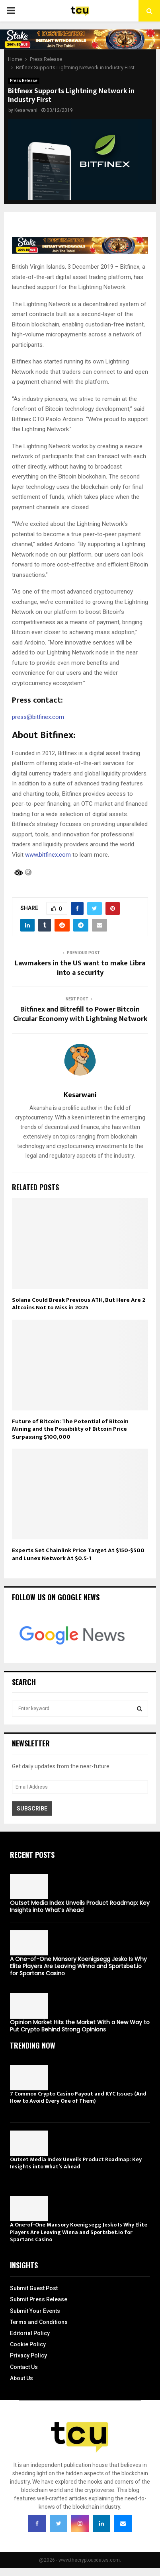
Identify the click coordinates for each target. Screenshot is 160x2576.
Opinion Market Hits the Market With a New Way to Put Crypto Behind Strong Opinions (80, 2025)
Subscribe (32, 1808)
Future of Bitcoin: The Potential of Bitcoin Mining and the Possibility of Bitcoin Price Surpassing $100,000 (70, 1429)
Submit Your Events (35, 2311)
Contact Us (24, 2367)
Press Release (23, 80)
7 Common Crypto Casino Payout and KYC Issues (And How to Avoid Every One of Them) (78, 2097)
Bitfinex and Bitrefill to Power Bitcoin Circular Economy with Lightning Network (80, 1014)
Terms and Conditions (39, 2322)
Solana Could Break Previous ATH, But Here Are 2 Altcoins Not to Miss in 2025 (78, 1304)
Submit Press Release (38, 2299)
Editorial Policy (30, 2333)
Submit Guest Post (34, 2288)
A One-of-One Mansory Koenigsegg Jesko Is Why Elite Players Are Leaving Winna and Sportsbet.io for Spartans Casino (78, 1966)
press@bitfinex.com (38, 717)
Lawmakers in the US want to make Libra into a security (80, 968)
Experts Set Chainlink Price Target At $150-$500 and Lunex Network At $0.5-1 (78, 1554)
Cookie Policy (28, 2344)
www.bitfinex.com (48, 854)
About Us (21, 2378)
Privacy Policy (28, 2355)
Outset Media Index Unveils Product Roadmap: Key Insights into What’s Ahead (80, 1906)
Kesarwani (25, 110)
